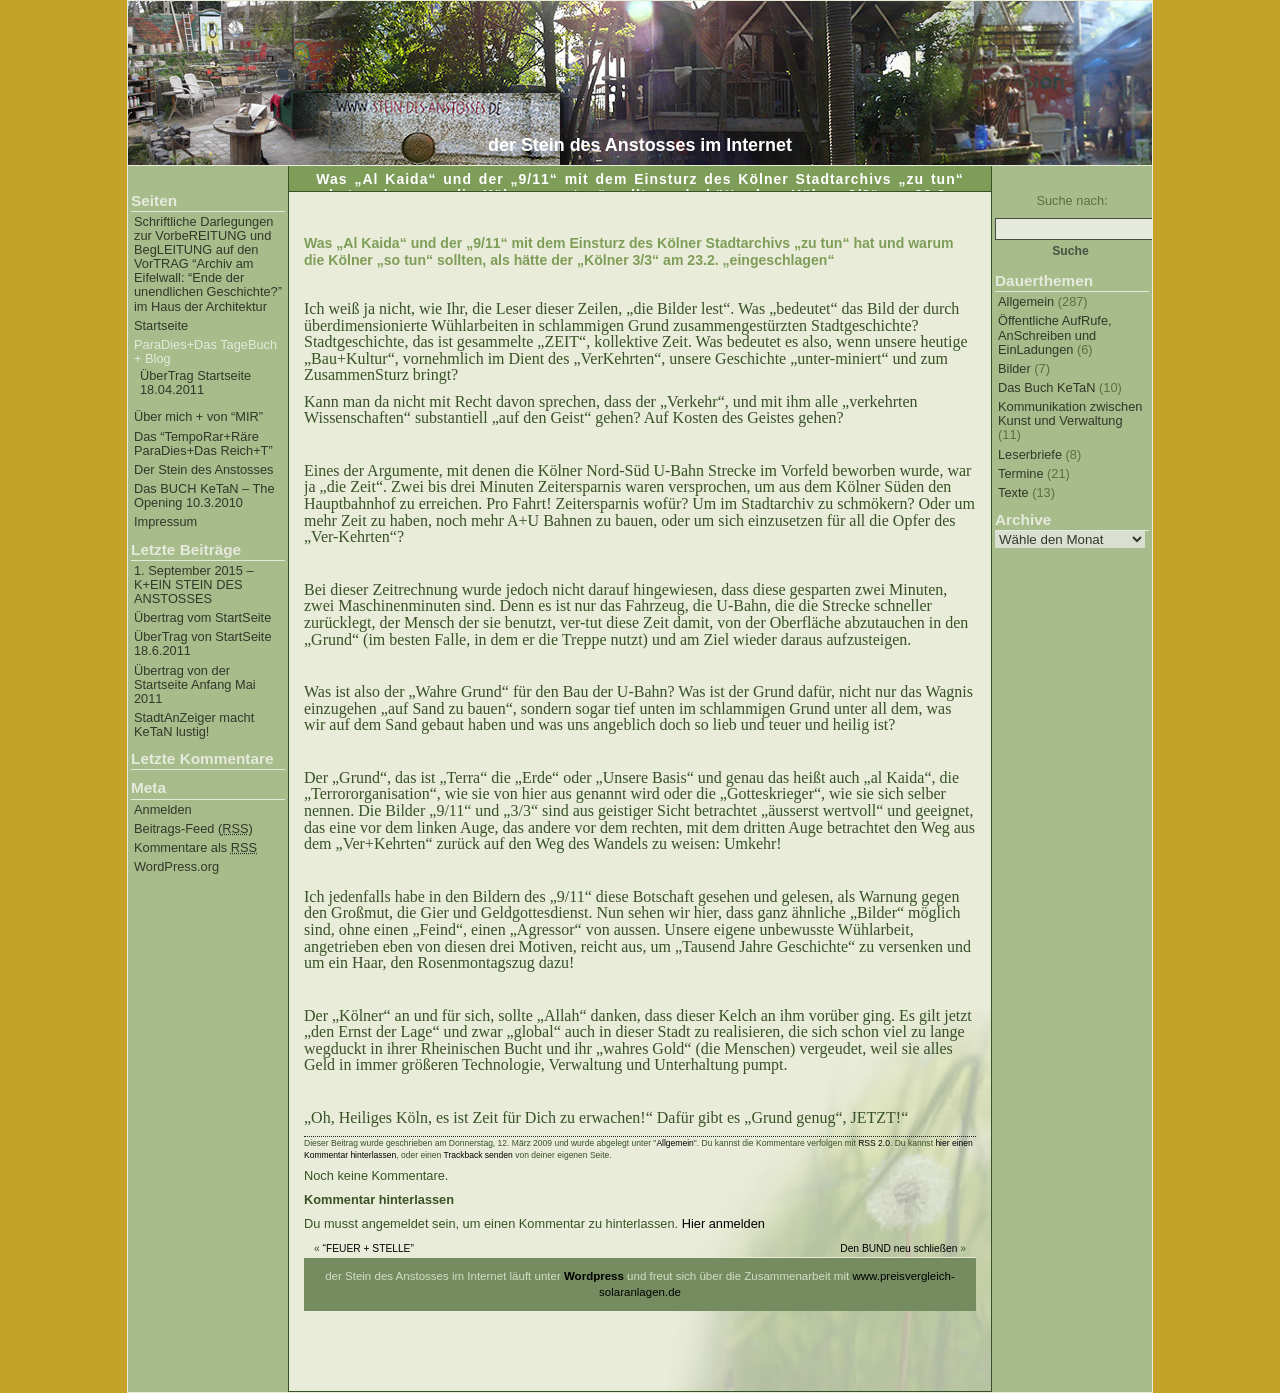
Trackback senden (478, 1155)
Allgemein (1026, 301)
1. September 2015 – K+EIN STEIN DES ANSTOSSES (194, 585)
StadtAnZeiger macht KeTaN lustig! (194, 725)
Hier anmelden (723, 1223)
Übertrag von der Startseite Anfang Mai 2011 (195, 685)
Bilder (1014, 368)
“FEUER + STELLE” (368, 1248)
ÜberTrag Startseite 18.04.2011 (195, 383)
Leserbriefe (1030, 454)
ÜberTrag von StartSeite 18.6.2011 (203, 644)
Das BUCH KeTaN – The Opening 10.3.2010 (204, 496)
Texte (1013, 492)
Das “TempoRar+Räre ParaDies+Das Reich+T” (203, 444)
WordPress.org (176, 867)
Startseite (161, 326)
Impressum (165, 522)
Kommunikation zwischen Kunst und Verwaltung (1070, 413)
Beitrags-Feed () (193, 829)
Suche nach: (1071, 200)
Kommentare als (195, 848)
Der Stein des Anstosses (203, 470)
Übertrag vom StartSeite (202, 618)
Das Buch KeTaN (1046, 387)
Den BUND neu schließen (898, 1248)
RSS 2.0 (874, 1143)
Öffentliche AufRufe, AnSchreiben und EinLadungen (1055, 334)
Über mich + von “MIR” (198, 417)
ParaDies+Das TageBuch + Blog (205, 352)
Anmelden (163, 810)
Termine (1021, 473)
